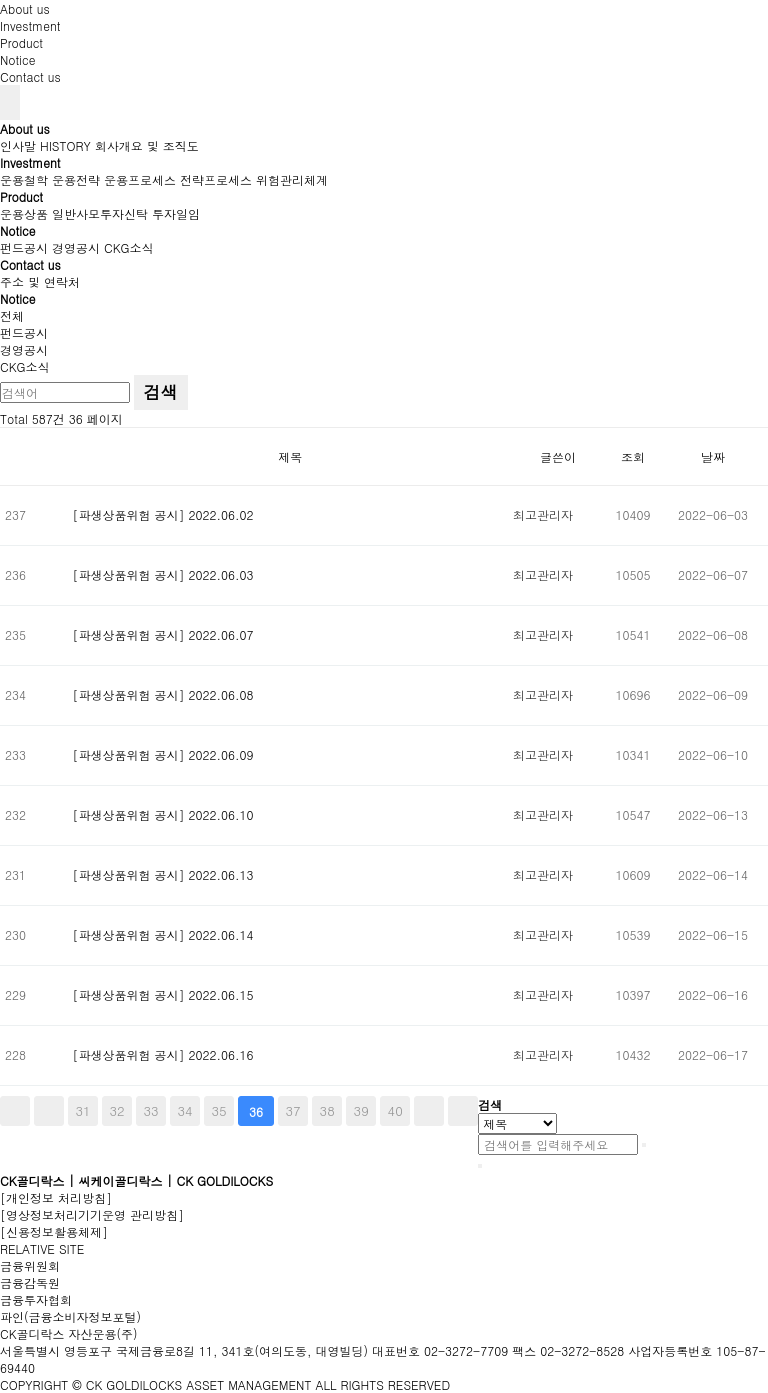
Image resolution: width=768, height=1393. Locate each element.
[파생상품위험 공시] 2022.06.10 (163, 814)
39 (361, 1110)
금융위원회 (30, 1265)
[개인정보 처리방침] (56, 1197)
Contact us (30, 76)
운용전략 (76, 179)
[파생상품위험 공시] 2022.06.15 (163, 994)
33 (150, 1110)
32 (116, 1110)
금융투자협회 (36, 1299)
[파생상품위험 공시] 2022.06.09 (163, 754)
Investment (30, 25)
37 (293, 1110)
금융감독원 (30, 1282)
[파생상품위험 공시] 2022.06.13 (163, 874)
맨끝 (463, 1111)
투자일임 (176, 213)
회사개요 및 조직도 (147, 145)
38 (327, 1110)
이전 (49, 1111)
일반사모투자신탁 (100, 213)
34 (185, 1110)
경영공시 (76, 247)
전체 (12, 315)
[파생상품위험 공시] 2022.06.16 (163, 1054)
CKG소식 (129, 247)
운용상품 (24, 213)
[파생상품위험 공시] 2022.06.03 (163, 574)
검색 (161, 392)
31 (82, 1110)
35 (219, 1110)
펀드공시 (24, 247)
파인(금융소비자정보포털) (70, 1316)
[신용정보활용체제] (54, 1231)
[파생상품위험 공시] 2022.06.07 (163, 634)
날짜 (713, 456)
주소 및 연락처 (40, 281)
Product (21, 42)
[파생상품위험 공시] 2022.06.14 (163, 934)
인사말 (18, 145)
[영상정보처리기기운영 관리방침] (92, 1214)
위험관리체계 (292, 179)
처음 (15, 1111)
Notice (17, 59)
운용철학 (24, 179)
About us (25, 8)
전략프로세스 (216, 179)
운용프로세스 (140, 179)
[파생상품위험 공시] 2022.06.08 (163, 694)
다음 (429, 1111)
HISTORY (65, 145)
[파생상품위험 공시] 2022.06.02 (163, 514)
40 (395, 1110)
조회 (633, 456)
